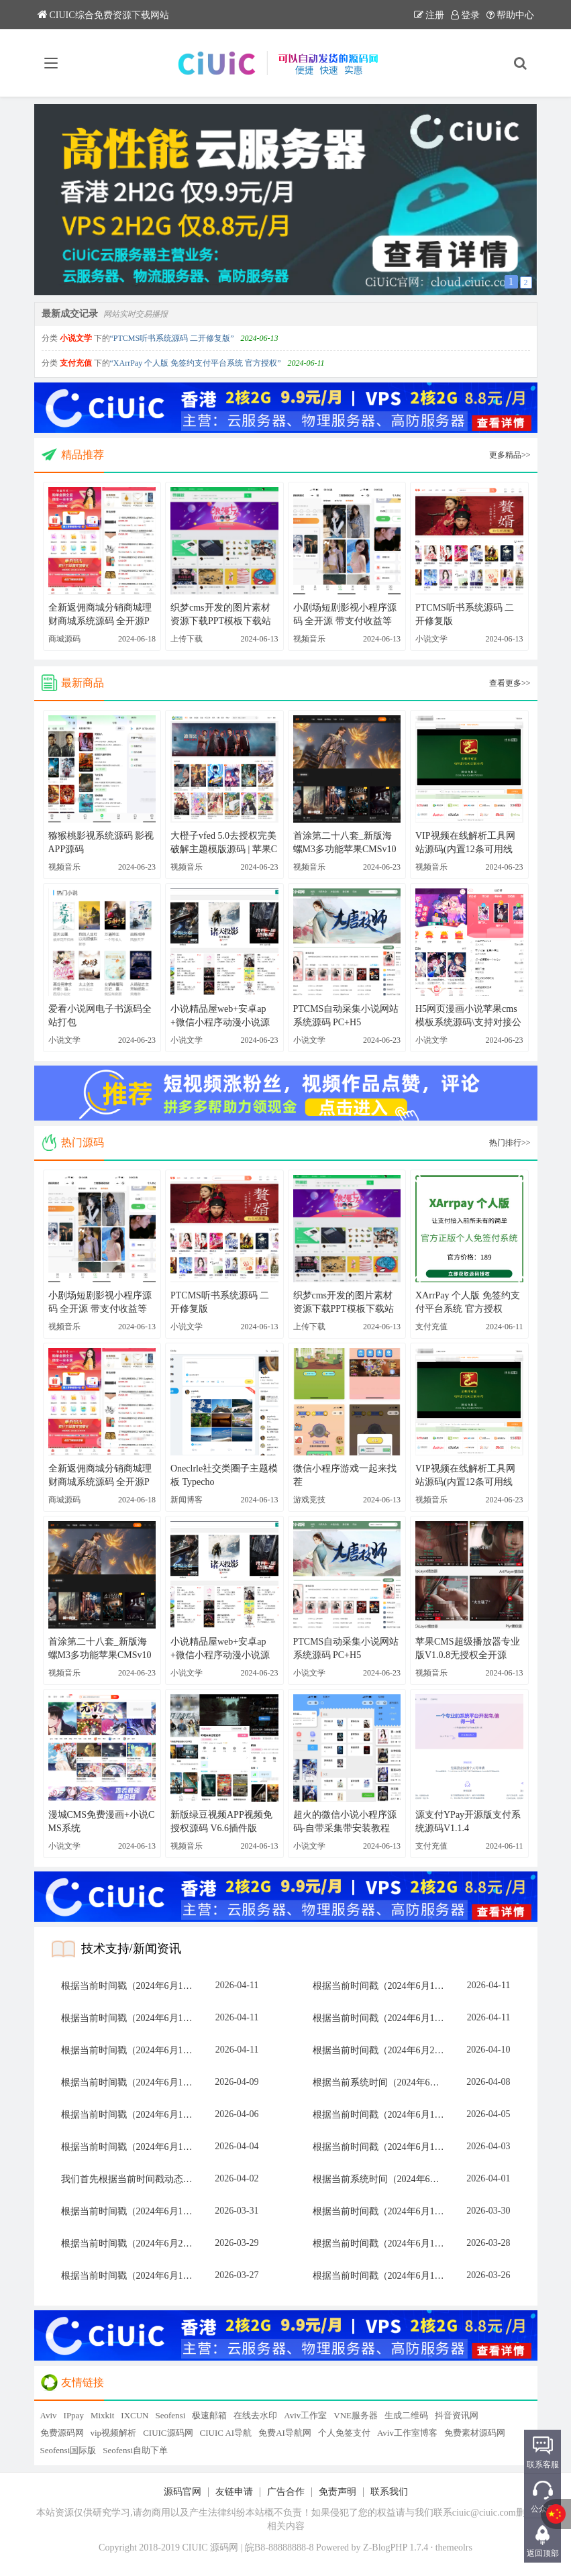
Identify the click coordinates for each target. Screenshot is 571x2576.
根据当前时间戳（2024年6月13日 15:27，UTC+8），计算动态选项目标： (382, 2243)
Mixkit (102, 2415)
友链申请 (234, 2492)
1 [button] (511, 281)
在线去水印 (255, 2415)
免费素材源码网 (474, 2433)
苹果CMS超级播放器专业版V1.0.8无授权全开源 (467, 1648)
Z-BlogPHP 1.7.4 (395, 2547)
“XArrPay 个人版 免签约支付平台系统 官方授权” (195, 363)
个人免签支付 (344, 2433)
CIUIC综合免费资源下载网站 (103, 15)
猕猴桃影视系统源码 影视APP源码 (101, 842)
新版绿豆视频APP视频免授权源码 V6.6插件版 (221, 1821)
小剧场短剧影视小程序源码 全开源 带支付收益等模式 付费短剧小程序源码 (346, 615)
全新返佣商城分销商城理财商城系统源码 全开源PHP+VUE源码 (100, 615)
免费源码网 (62, 2433)
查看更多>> (510, 683)
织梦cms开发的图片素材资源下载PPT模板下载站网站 (220, 615)
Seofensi (170, 2415)
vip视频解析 (114, 2433)
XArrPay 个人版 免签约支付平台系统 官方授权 (467, 1302)
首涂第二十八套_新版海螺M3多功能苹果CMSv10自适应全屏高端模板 (345, 843)
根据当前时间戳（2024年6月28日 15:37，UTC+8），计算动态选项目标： (382, 2050)
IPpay (74, 2415)
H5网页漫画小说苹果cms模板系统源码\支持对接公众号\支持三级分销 (468, 1016)
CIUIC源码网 (168, 2433)
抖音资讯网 (456, 2415)
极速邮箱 (209, 2415)
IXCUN (134, 2415)
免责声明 (337, 2492)
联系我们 (389, 2492)
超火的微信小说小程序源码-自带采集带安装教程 (345, 1821)
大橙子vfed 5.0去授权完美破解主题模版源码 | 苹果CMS (223, 843)
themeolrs (453, 2547)
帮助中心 (510, 15)
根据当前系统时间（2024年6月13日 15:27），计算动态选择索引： (382, 2082)
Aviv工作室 (305, 2415)
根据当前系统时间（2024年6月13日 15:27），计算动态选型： (382, 2179)
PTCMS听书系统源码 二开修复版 (464, 614)
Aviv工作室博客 (407, 2433)
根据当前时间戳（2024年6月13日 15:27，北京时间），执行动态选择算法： (130, 1986)
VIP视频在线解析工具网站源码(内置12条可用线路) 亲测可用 (465, 843)
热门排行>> (510, 1142)
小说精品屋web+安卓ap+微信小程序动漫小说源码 (220, 1016)
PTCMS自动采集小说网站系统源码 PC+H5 (346, 1015)
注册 (429, 15)
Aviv (48, 2415)
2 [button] (526, 282)
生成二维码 (406, 2415)
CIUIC (195, 2547)
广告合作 (286, 2492)
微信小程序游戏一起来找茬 (345, 1475)
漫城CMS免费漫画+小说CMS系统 (101, 1821)
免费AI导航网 (284, 2433)
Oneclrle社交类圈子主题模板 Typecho (224, 1475)
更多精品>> (510, 455)
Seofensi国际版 (68, 2450)
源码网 (224, 2547)
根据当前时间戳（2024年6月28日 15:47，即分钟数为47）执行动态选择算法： (130, 2243)
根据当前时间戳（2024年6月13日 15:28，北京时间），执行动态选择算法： (382, 2018)
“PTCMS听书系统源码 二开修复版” (172, 338)
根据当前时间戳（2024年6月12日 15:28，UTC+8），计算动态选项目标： (130, 2018)
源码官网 (182, 2492)
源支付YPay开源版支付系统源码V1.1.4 (468, 1821)
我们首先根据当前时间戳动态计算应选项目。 (130, 2179)
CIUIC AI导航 (226, 2433)
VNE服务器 (355, 2415)
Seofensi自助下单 (135, 2450)
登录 (465, 15)
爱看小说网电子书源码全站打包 (100, 1015)
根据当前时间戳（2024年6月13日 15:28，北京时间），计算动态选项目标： (382, 1986)
